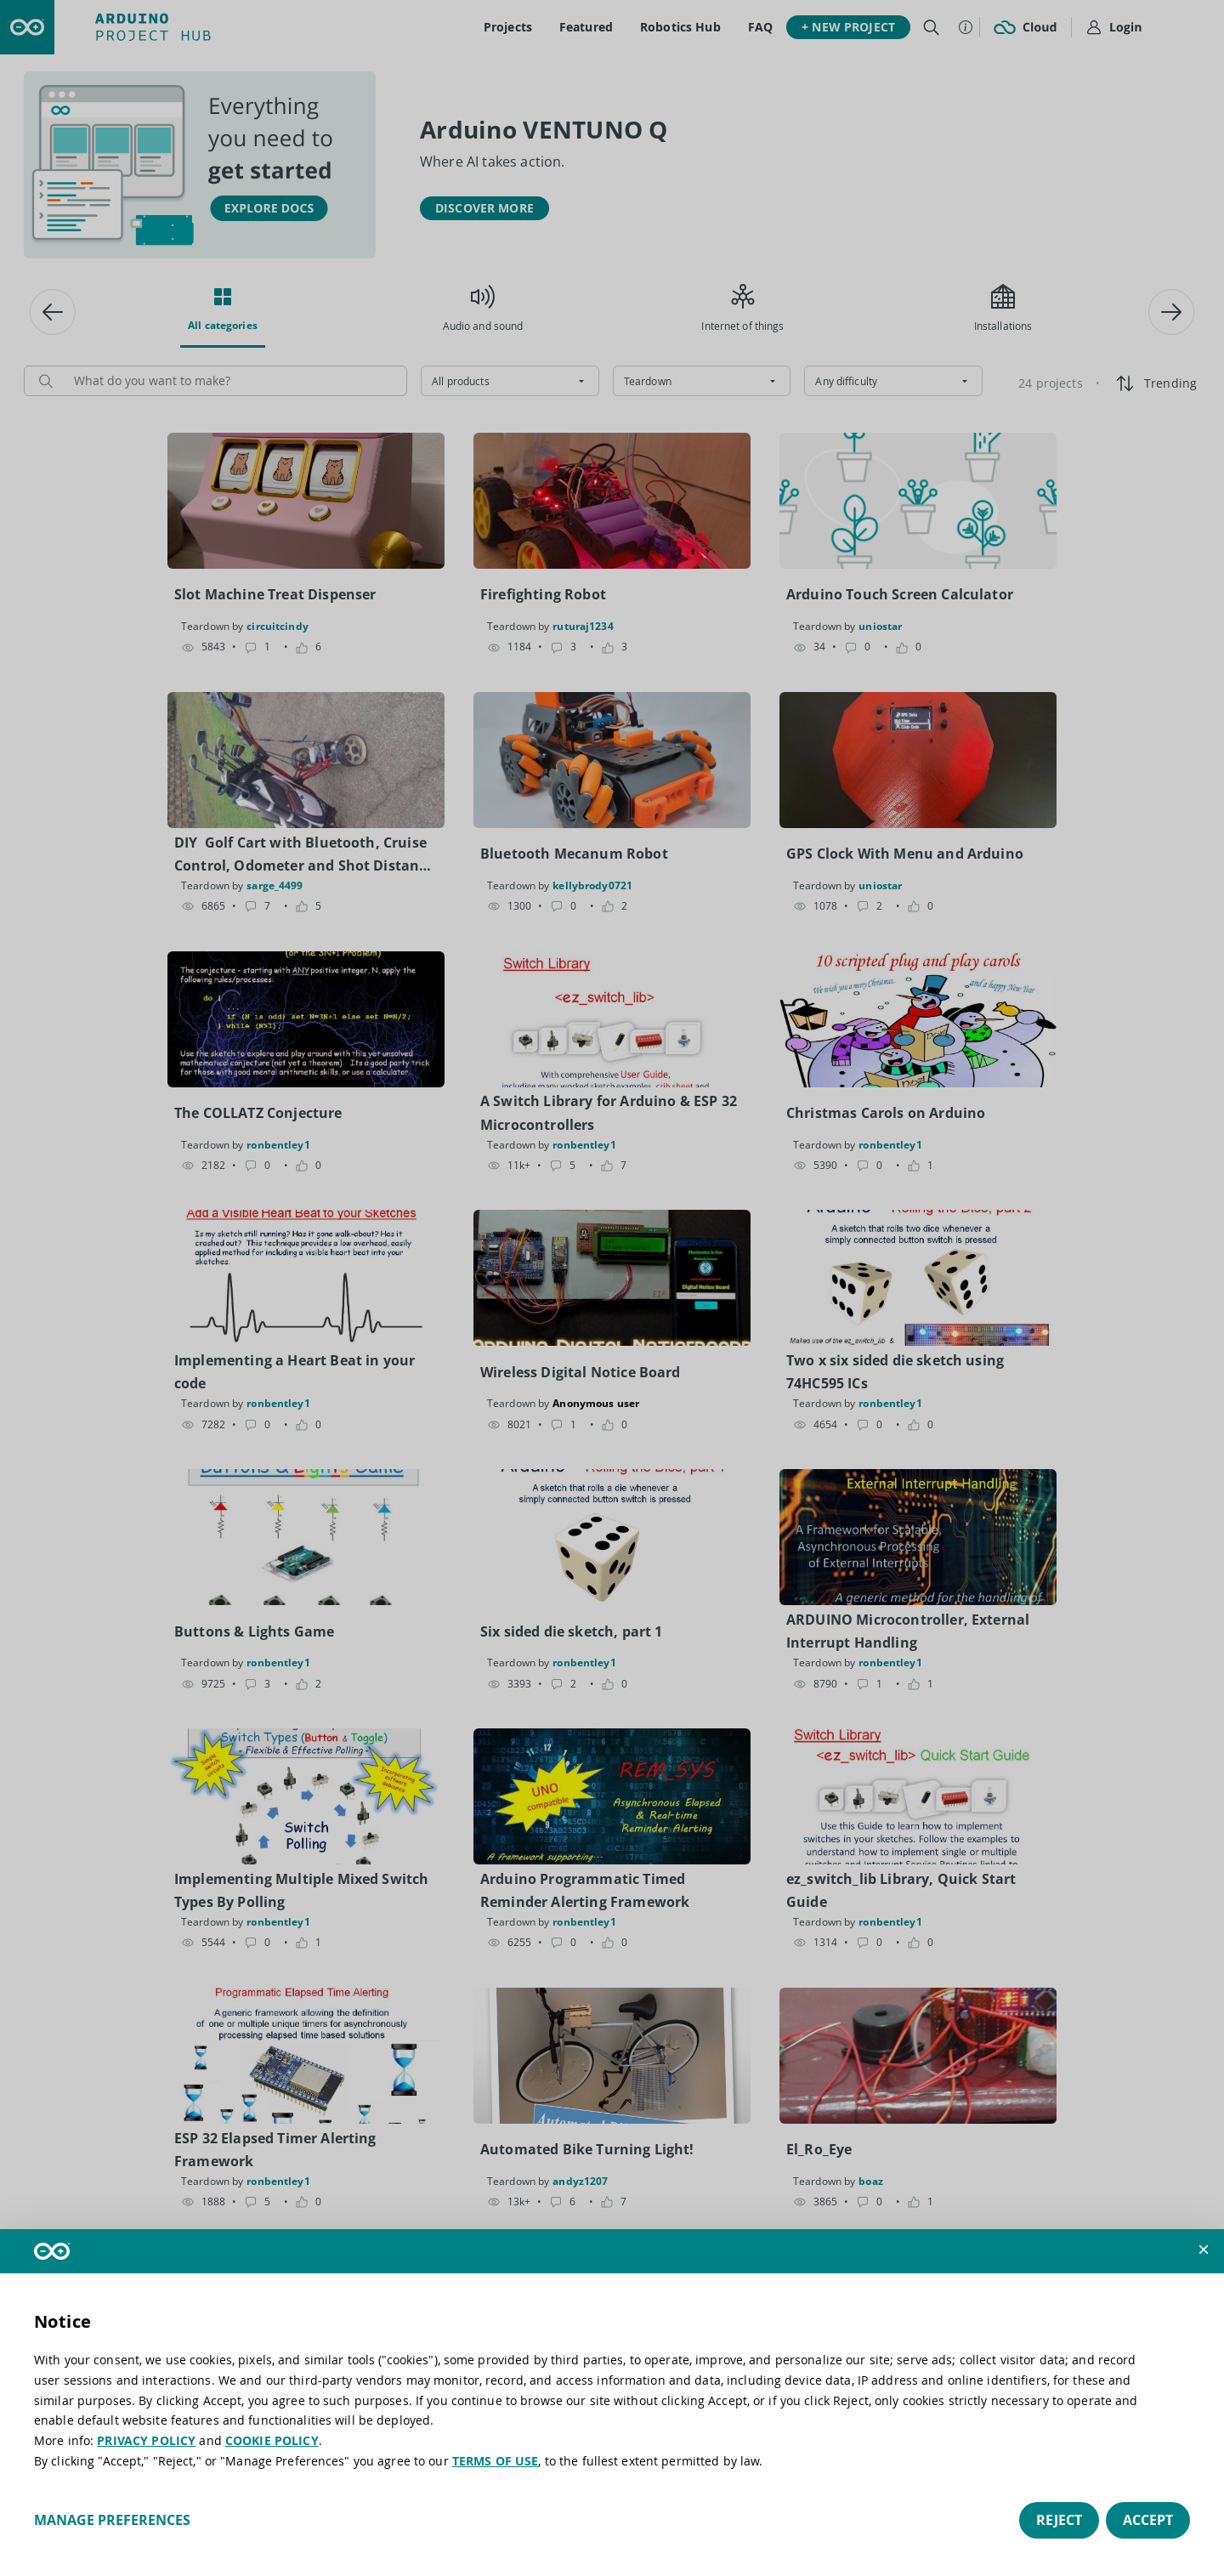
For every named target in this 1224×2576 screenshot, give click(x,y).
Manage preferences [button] (112, 2520)
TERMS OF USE (495, 2461)
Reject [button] (1059, 2520)
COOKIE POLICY (272, 2440)
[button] (1203, 2249)
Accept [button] (1148, 2520)
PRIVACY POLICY (146, 2440)
